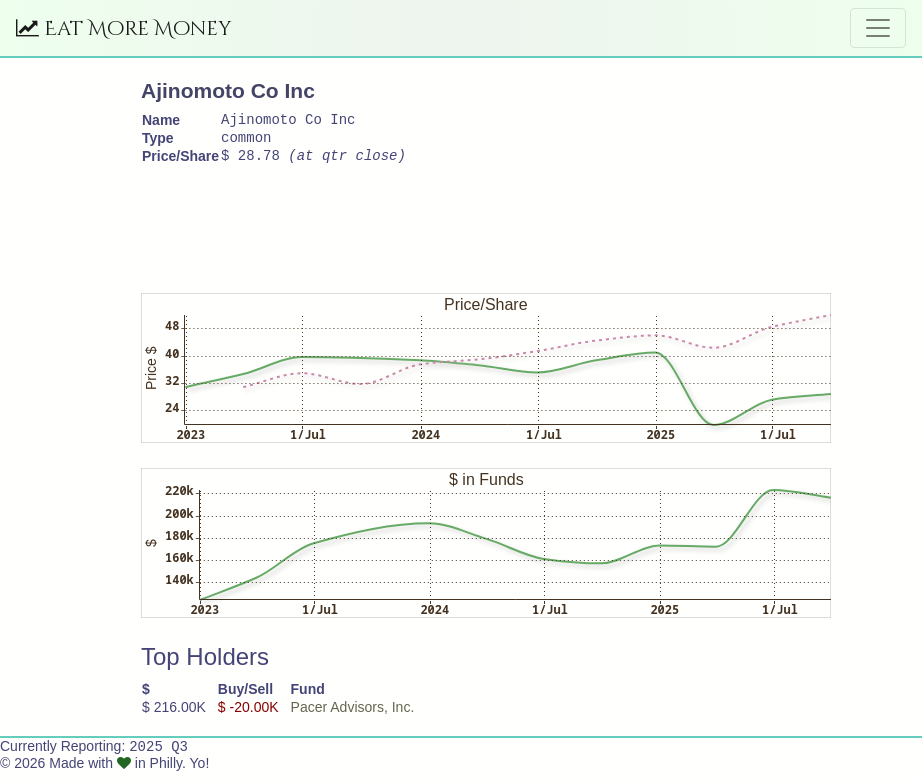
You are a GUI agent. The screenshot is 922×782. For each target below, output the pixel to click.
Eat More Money (124, 28)
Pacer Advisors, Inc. (353, 716)
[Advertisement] (505, 229)
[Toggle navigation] (878, 28)
